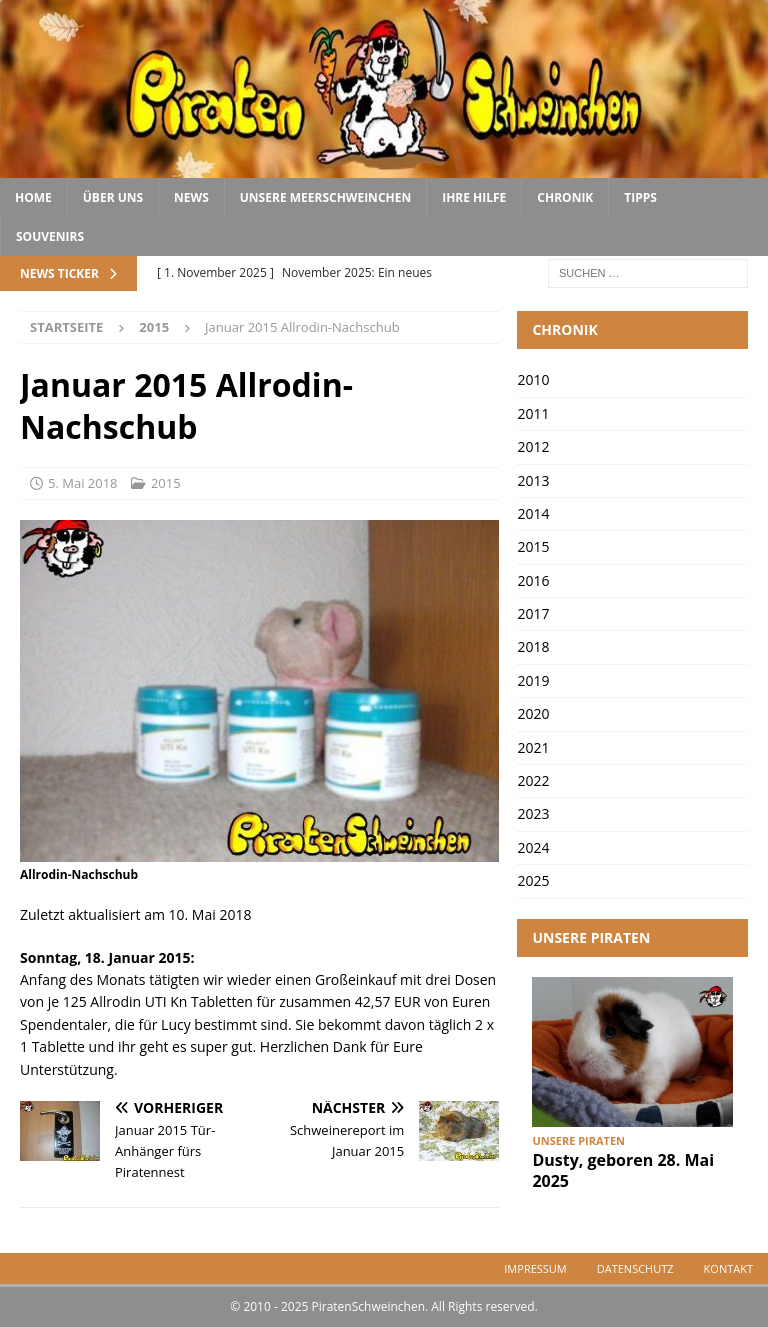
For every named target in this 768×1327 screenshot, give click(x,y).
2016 (533, 580)
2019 (533, 680)
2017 (533, 613)
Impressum (535, 1268)
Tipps (640, 197)
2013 (533, 480)
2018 (533, 646)
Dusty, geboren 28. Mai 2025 (623, 1170)
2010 (533, 379)
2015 (166, 483)
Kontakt (728, 1268)
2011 (533, 413)
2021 (533, 747)
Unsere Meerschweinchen (325, 197)
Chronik (565, 197)
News (191, 197)
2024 (533, 847)
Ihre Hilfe (474, 197)
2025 (533, 880)
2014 (533, 513)
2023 (533, 813)
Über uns (113, 197)
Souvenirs (50, 236)
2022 (533, 780)
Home (33, 197)
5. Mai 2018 (83, 483)
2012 (533, 446)
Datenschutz (635, 1268)
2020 (533, 713)
